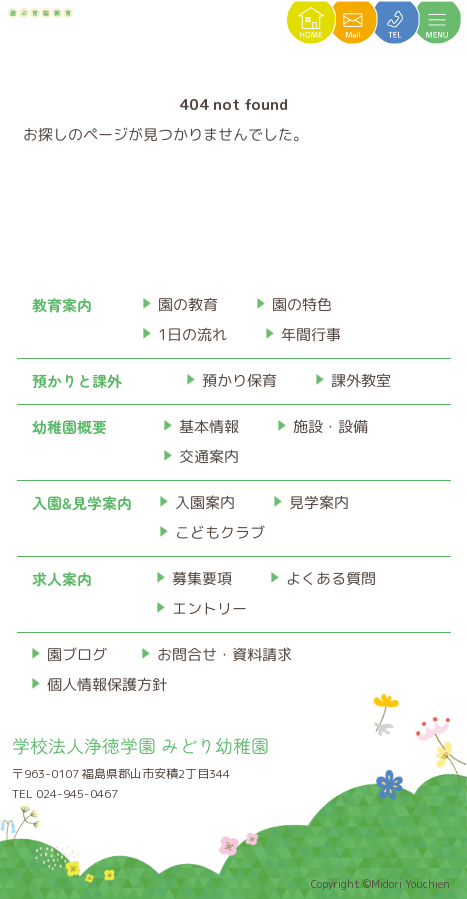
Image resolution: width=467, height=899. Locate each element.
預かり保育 (239, 380)
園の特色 (302, 304)
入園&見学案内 (82, 502)
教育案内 (62, 304)
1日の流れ (192, 334)
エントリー (209, 608)
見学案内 (319, 502)
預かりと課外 (77, 380)
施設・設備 (329, 426)
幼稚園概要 (69, 426)
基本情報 (208, 426)
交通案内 (208, 456)
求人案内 (62, 578)
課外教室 (361, 380)
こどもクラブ (220, 532)
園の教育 (188, 304)
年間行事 (311, 334)
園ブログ (77, 654)
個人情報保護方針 (107, 684)
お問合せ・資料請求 (224, 654)
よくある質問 (331, 578)
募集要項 (202, 578)
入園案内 (205, 502)
